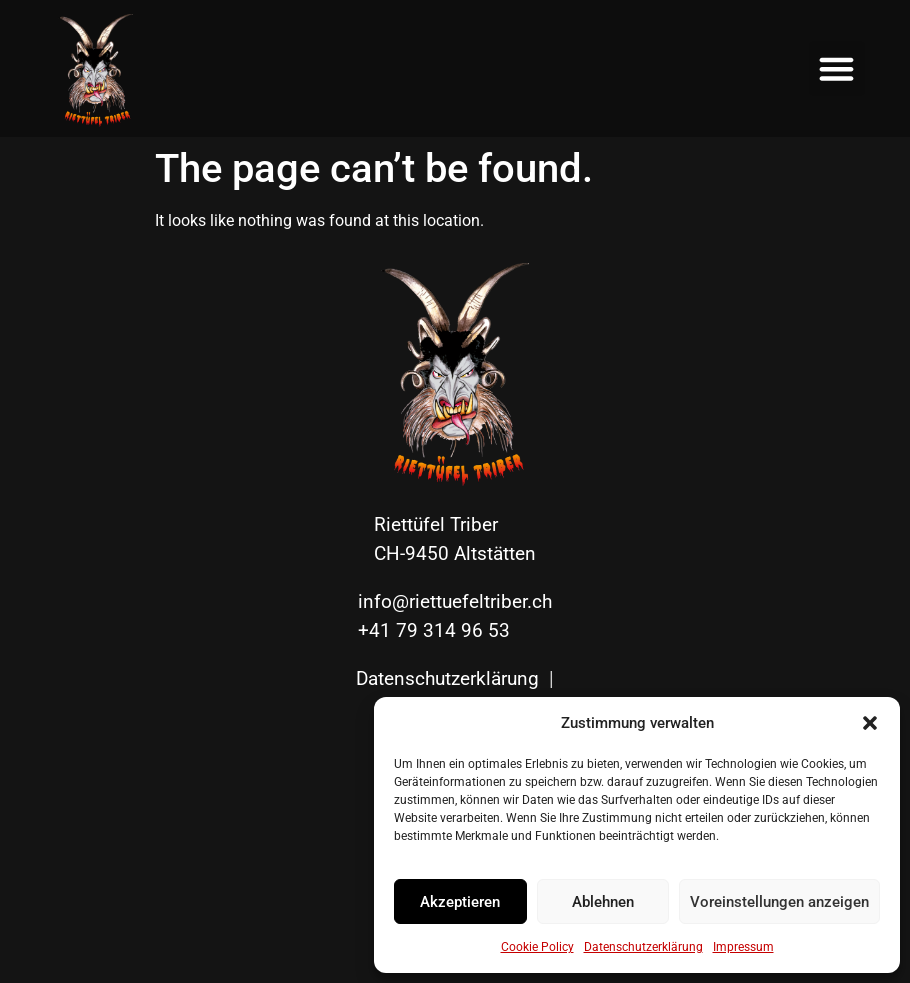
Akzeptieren (460, 902)
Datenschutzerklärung (643, 947)
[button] (870, 723)
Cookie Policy (537, 947)
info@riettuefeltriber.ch (455, 601)
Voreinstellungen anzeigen (779, 902)
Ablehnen (603, 902)
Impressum (743, 947)
